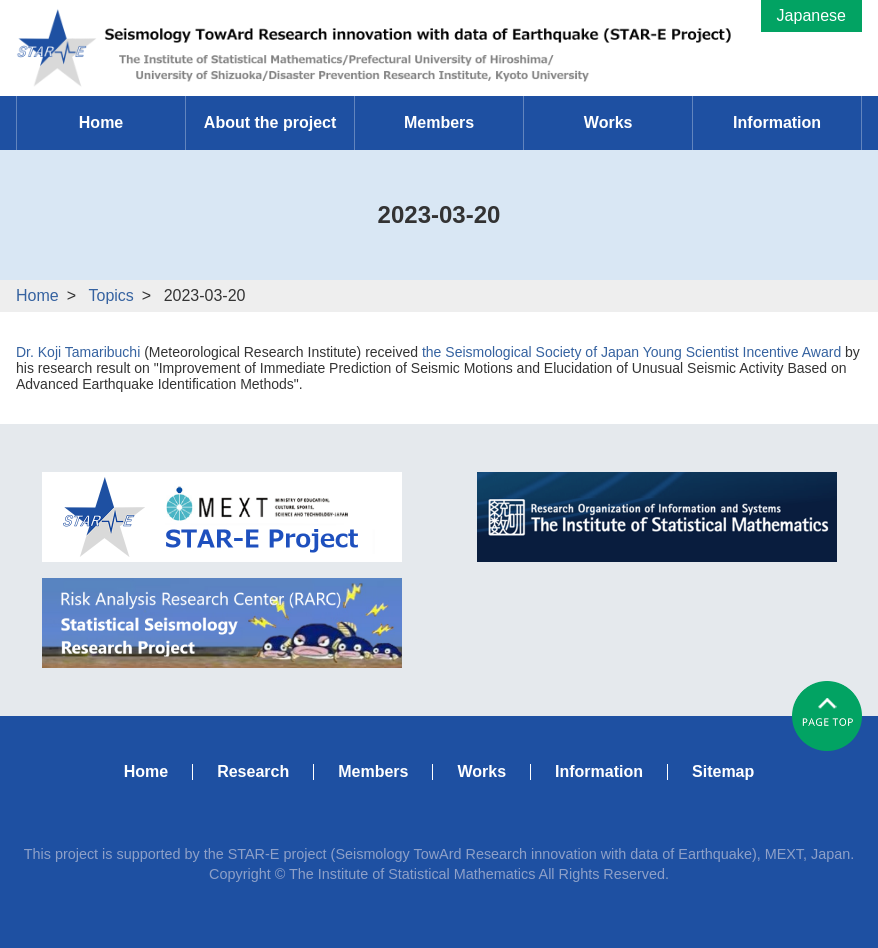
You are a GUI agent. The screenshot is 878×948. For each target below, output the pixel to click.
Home (37, 295)
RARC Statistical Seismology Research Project (222, 623)
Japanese (811, 15)
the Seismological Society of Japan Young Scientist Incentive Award (631, 352)
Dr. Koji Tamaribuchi (78, 352)
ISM (657, 517)
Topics (110, 295)
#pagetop (827, 716)
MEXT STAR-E (222, 517)
